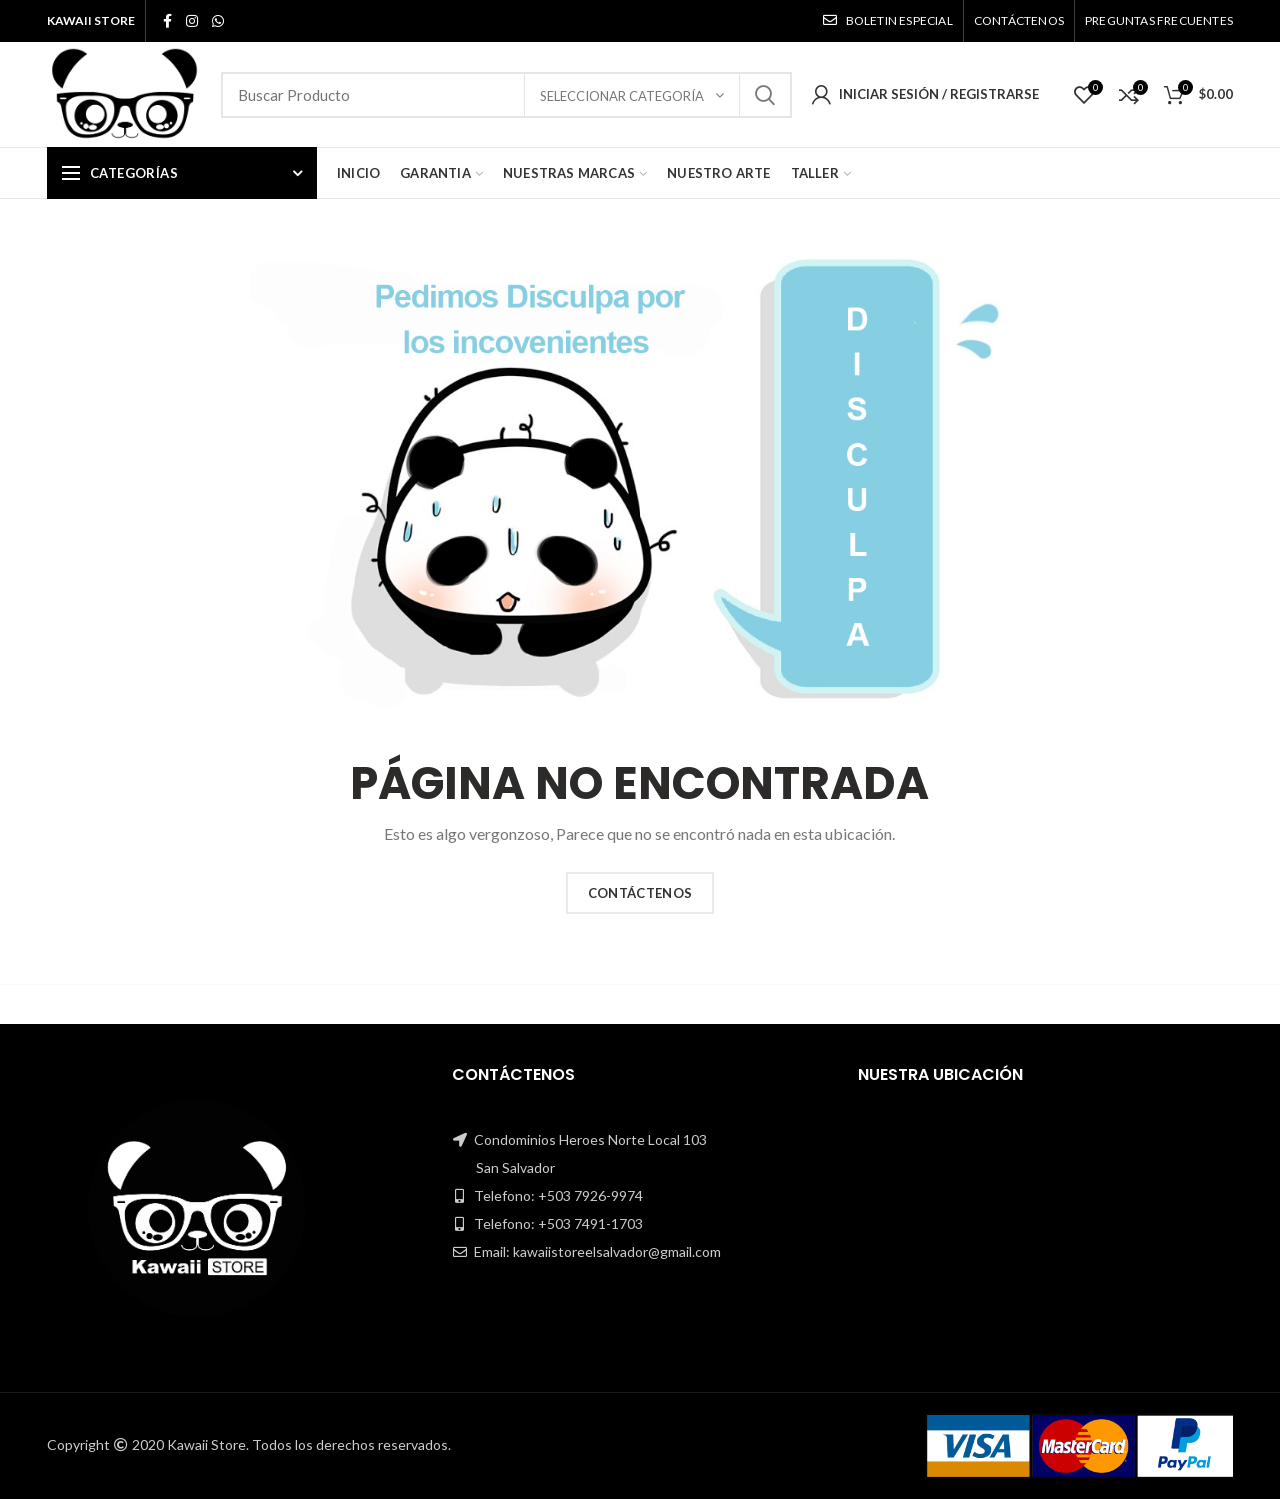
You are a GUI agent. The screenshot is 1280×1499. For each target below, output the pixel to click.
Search (765, 95)
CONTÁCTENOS (640, 893)
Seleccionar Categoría (623, 96)
